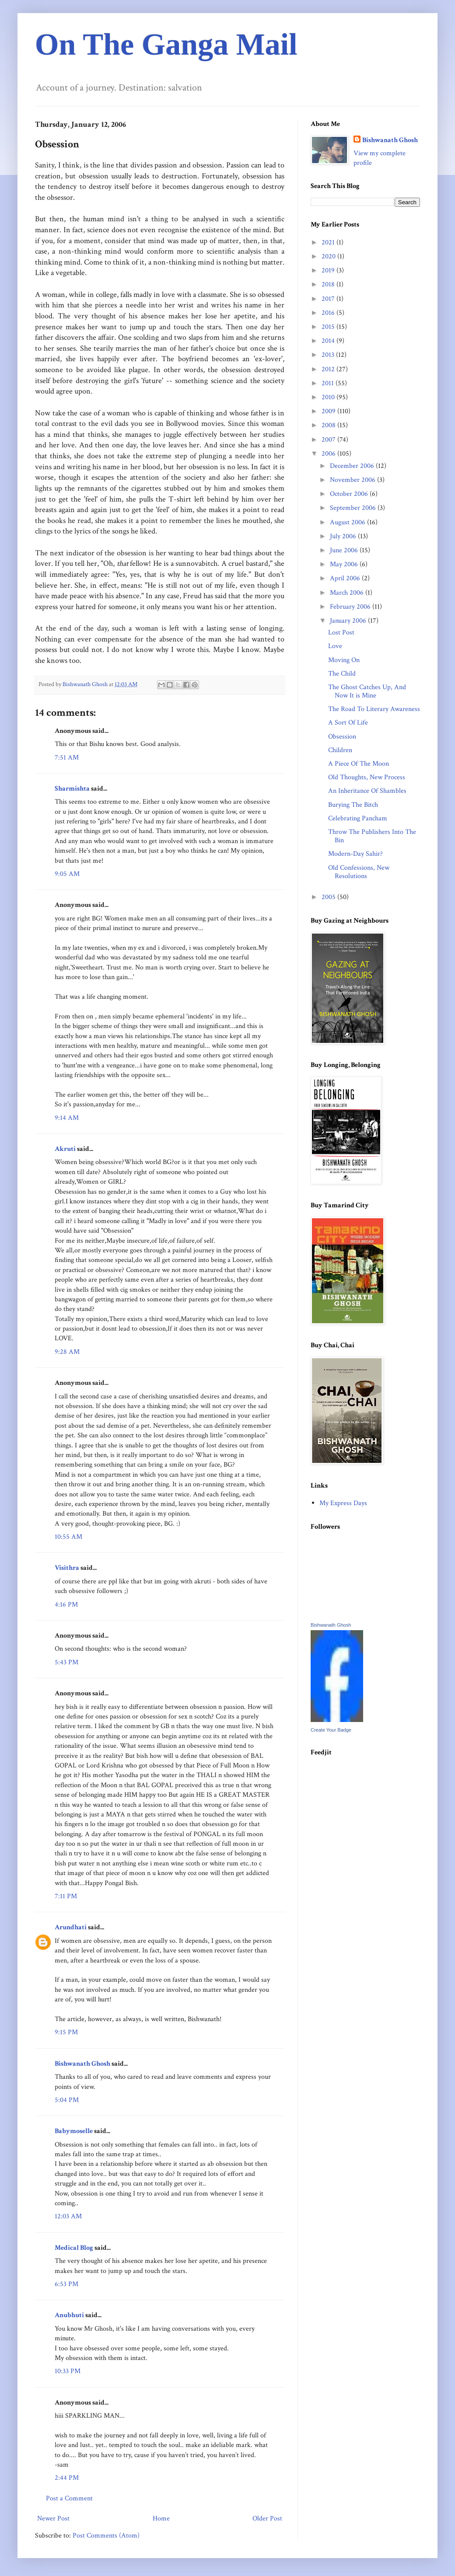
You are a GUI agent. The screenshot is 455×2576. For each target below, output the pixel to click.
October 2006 (350, 493)
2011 (329, 383)
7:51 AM (67, 757)
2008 (329, 425)
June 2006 (345, 550)
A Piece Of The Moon (358, 763)
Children (340, 750)
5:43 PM (66, 1662)
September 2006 (354, 507)
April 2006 (346, 578)
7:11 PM (66, 1896)
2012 (329, 369)
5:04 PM (67, 2100)
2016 (329, 312)
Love (335, 646)
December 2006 (353, 466)
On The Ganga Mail (166, 44)
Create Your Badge (331, 1729)
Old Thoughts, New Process (366, 777)
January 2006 (349, 620)
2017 (329, 298)
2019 (329, 270)
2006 (329, 453)
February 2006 (351, 606)
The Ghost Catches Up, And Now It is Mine (367, 691)
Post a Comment (69, 2498)
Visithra (67, 1567)
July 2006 (344, 536)
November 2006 (353, 480)
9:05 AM (67, 873)
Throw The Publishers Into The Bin (372, 836)
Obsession (342, 736)
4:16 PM (66, 1604)
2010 (329, 397)
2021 (329, 242)
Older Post (267, 2518)
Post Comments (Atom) (106, 2535)
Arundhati (71, 1927)
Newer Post (53, 2518)
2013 (329, 354)
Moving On (344, 660)
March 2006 (347, 592)
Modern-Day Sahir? (355, 853)
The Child (342, 673)
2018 (329, 284)
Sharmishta (72, 788)
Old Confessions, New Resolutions (358, 872)
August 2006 (348, 522)
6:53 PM (66, 2284)
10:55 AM (68, 1536)
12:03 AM (68, 2216)
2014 (329, 340)
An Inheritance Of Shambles (367, 790)
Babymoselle (74, 2131)
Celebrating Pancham (357, 818)
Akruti (65, 1149)
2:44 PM (67, 2477)
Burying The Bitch (353, 804)
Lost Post (341, 632)
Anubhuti (69, 2315)
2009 (329, 411)
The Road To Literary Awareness (374, 709)
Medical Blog (74, 2247)
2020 (329, 256)
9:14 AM (67, 1117)
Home (161, 2518)
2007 (329, 439)
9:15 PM (66, 2032)
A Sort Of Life (348, 722)
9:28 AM (67, 1351)
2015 (329, 326)
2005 (329, 897)
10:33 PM (67, 2371)
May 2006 (345, 564)
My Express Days (343, 1503)
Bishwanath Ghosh (82, 2063)
